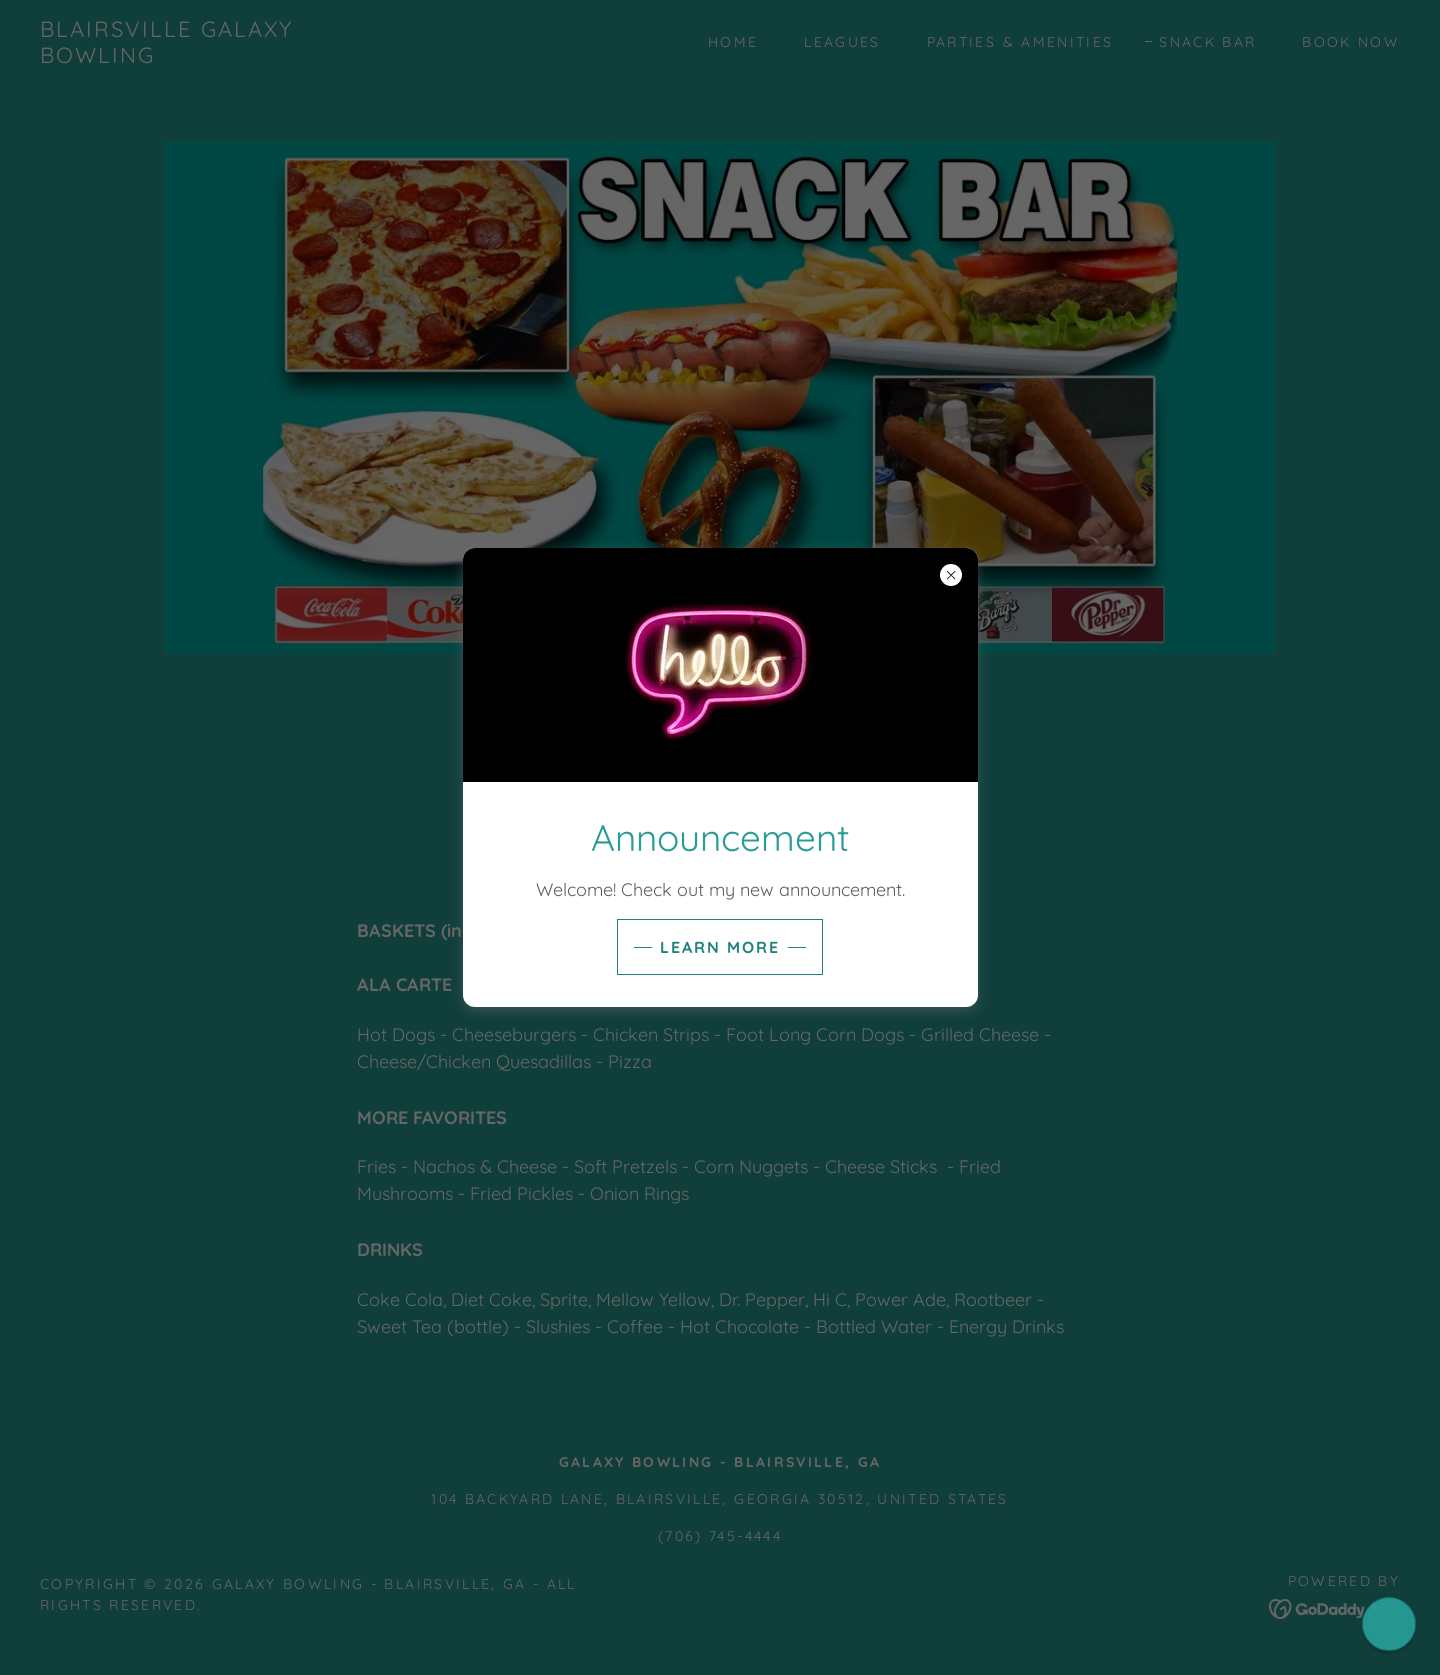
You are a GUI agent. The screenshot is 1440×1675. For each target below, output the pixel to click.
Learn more (720, 947)
